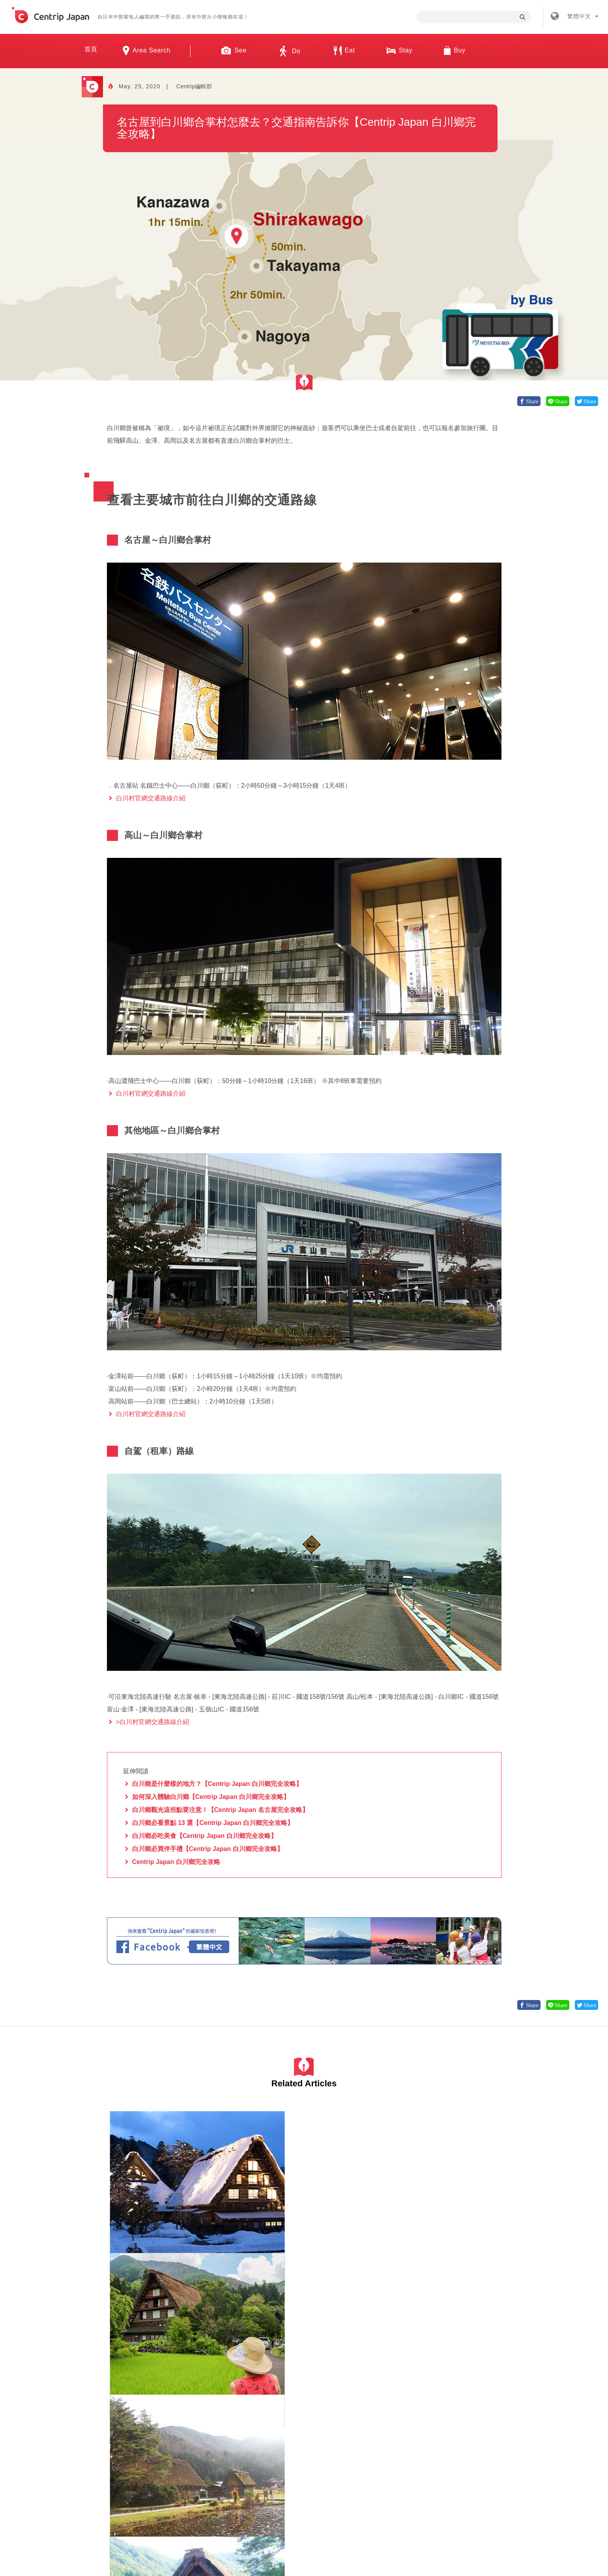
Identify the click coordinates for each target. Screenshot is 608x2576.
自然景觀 (155, 2237)
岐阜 (135, 2237)
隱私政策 (375, 2449)
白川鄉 (119, 2237)
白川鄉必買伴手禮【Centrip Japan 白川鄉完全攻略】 (207, 1849)
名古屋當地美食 (161, 2388)
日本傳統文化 (436, 2395)
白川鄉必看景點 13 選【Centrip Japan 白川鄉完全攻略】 (213, 1823)
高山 (427, 2388)
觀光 (347, 2388)
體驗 (413, 2395)
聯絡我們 (422, 2449)
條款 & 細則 (325, 2449)
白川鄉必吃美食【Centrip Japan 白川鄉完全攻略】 (204, 1836)
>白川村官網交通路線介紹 (152, 1722)
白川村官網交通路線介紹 (150, 798)
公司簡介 (238, 2449)
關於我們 (191, 2449)
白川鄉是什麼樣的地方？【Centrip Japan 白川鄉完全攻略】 (217, 1784)
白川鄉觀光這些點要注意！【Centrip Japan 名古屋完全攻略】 (220, 1810)
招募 (279, 2449)
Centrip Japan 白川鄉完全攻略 (176, 1862)
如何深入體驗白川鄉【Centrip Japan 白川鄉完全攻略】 (211, 1797)
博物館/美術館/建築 (471, 2388)
